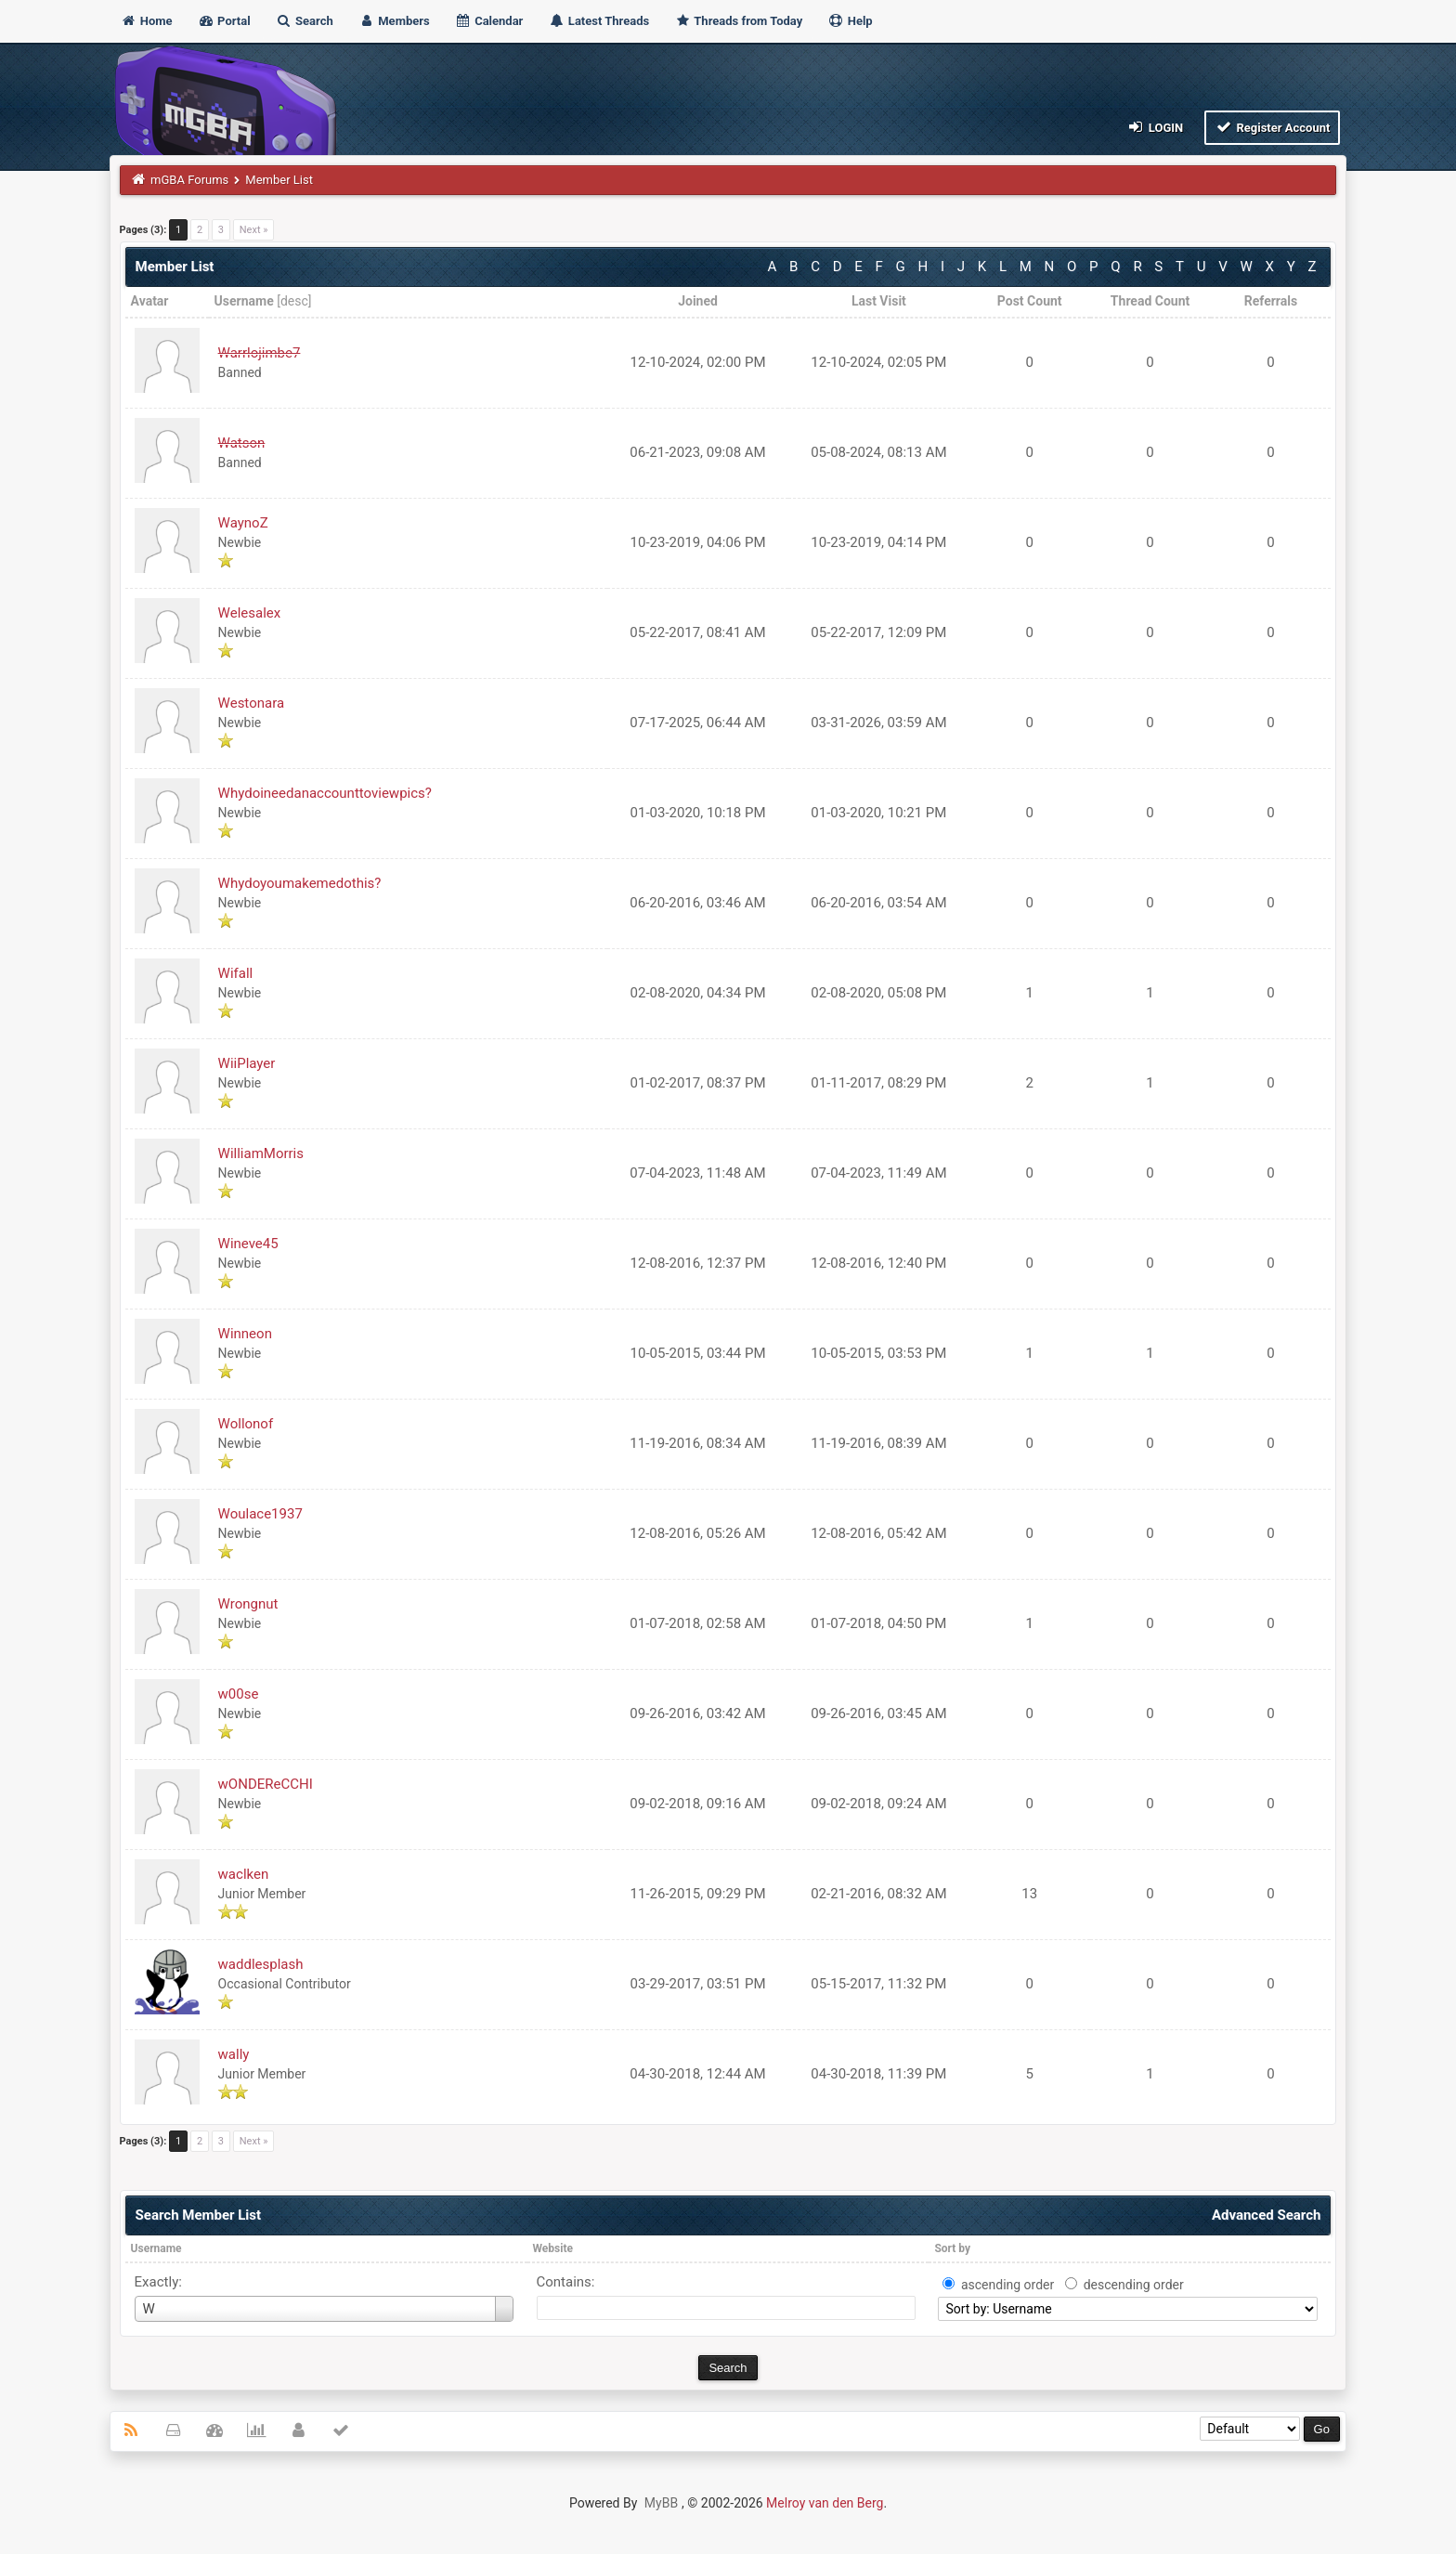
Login (1154, 127)
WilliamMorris (261, 1153)
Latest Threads (599, 21)
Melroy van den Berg (824, 2502)
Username (156, 2248)
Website (553, 2248)
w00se (238, 1694)
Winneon (245, 1333)
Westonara (251, 703)
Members (394, 21)
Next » (254, 230)
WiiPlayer (247, 1063)
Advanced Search (1266, 2215)
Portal (224, 21)
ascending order (1007, 2284)
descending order (1134, 2284)
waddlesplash (261, 1964)
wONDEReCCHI (265, 1784)
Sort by (952, 2248)
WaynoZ (243, 523)
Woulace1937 (260, 1513)
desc (294, 300)
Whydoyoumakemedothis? (300, 883)
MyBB (661, 2502)
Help (849, 21)
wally (234, 2054)
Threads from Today (738, 21)
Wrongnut (248, 1604)
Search (304, 21)
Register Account (1273, 127)
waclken (243, 1874)
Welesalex (249, 613)
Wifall (236, 973)
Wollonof (246, 1423)
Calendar (489, 21)
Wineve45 (248, 1243)
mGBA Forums (189, 180)
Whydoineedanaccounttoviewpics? (325, 793)
